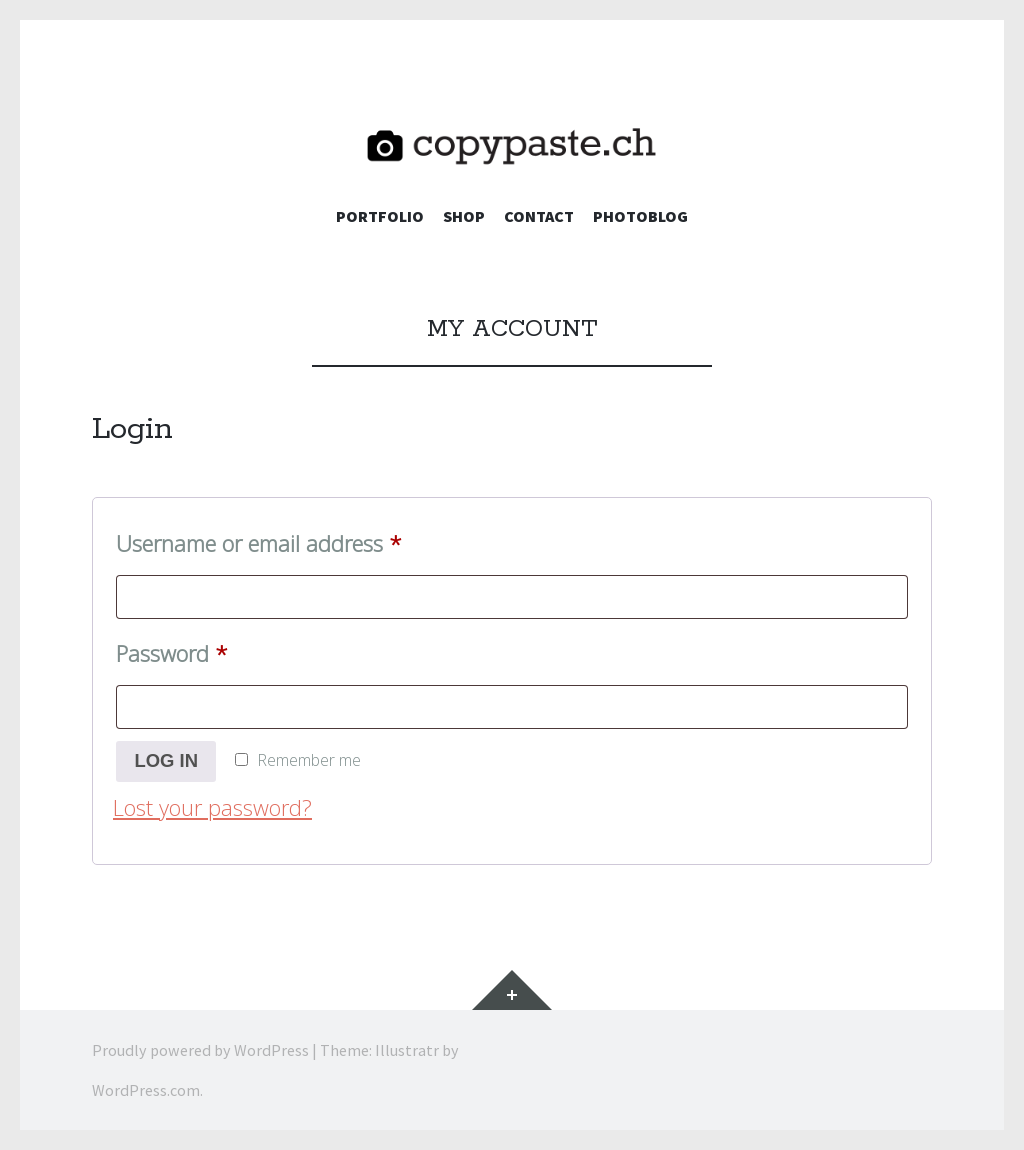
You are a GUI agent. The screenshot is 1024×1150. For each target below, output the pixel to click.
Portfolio (380, 216)
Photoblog (640, 216)
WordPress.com (146, 1090)
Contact (539, 216)
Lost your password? (212, 807)
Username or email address (301, 539)
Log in (176, 757)
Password (214, 645)
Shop (464, 216)
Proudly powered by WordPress (200, 1050)
